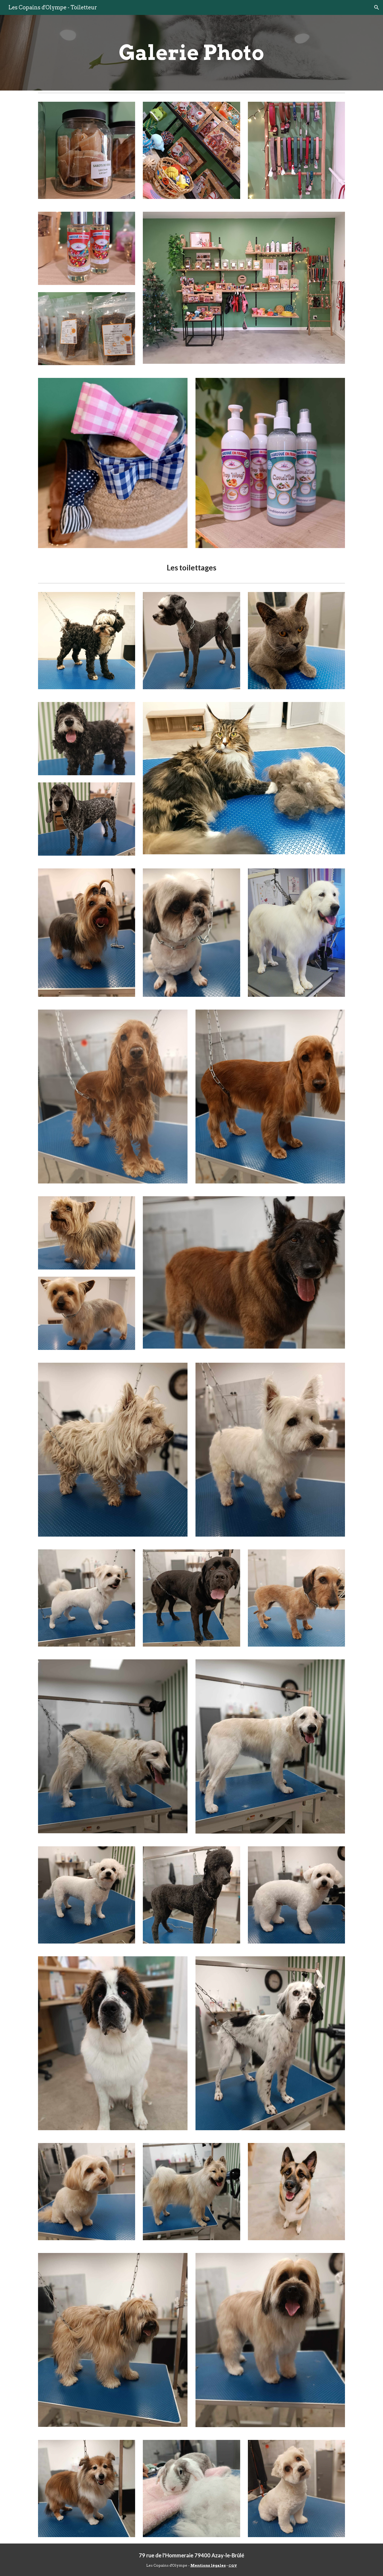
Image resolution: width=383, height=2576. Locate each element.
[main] (191, 52)
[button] (376, 7)
